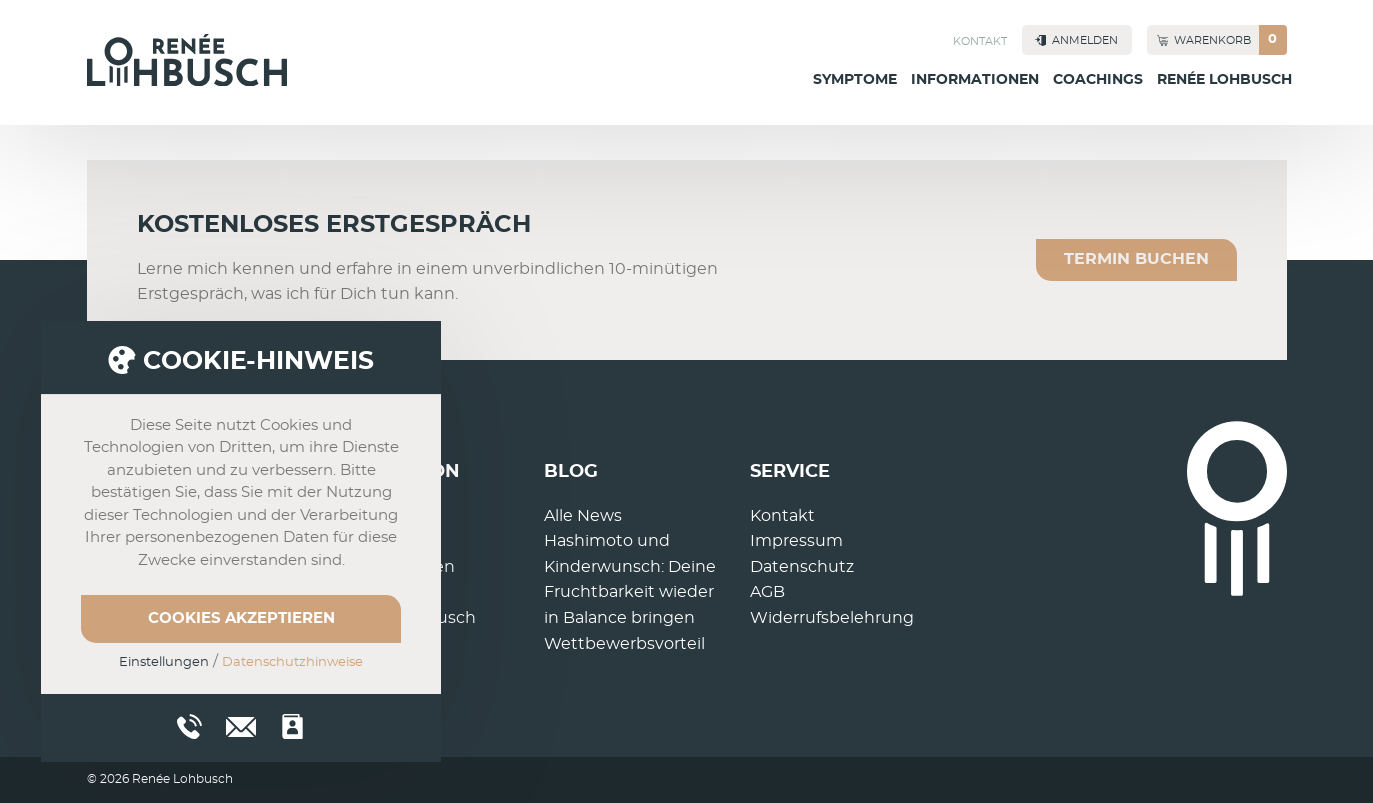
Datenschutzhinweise (292, 662)
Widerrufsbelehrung (832, 618)
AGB (767, 592)
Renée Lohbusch (1224, 80)
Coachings (1098, 80)
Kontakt (980, 41)
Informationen (975, 80)
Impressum (796, 541)
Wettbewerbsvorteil (624, 644)
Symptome (855, 80)
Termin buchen (1136, 259)
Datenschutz (802, 567)
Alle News (583, 516)
